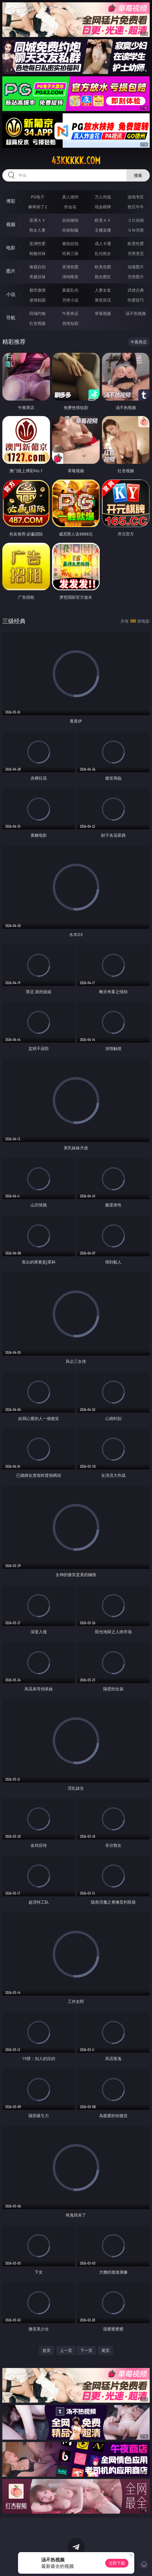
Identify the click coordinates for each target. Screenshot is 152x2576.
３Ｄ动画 (136, 220)
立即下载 (117, 2563)
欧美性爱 (136, 243)
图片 (10, 271)
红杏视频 (37, 323)
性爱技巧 (136, 300)
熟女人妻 (37, 230)
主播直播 (103, 230)
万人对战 (103, 197)
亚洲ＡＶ (37, 220)
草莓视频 (103, 313)
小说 (10, 294)
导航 (10, 317)
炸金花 (70, 206)
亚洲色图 (70, 266)
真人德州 (70, 197)
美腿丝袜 (37, 276)
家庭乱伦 (70, 290)
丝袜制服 (70, 230)
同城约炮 (37, 313)
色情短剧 (70, 323)
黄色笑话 (103, 300)
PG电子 (37, 197)
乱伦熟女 (103, 253)
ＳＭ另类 (136, 230)
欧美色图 (103, 266)
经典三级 (70, 253)
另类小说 (70, 300)
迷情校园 (37, 300)
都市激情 (37, 290)
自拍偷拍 (70, 220)
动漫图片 (136, 266)
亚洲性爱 (37, 243)
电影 (10, 247)
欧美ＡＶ (103, 220)
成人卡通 (103, 243)
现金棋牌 (103, 206)
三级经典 (14, 621)
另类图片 (136, 276)
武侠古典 (136, 290)
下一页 (86, 2350)
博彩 (10, 201)
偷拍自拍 (70, 243)
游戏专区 (136, 197)
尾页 (105, 2350)
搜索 (138, 175)
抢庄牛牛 (136, 206)
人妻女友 (103, 290)
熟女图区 (103, 276)
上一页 (66, 2350)
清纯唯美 (70, 276)
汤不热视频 (136, 313)
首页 (46, 2350)
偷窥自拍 (37, 266)
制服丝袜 (37, 253)
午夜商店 (70, 313)
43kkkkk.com (76, 160)
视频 (10, 224)
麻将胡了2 (37, 206)
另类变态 (136, 253)
